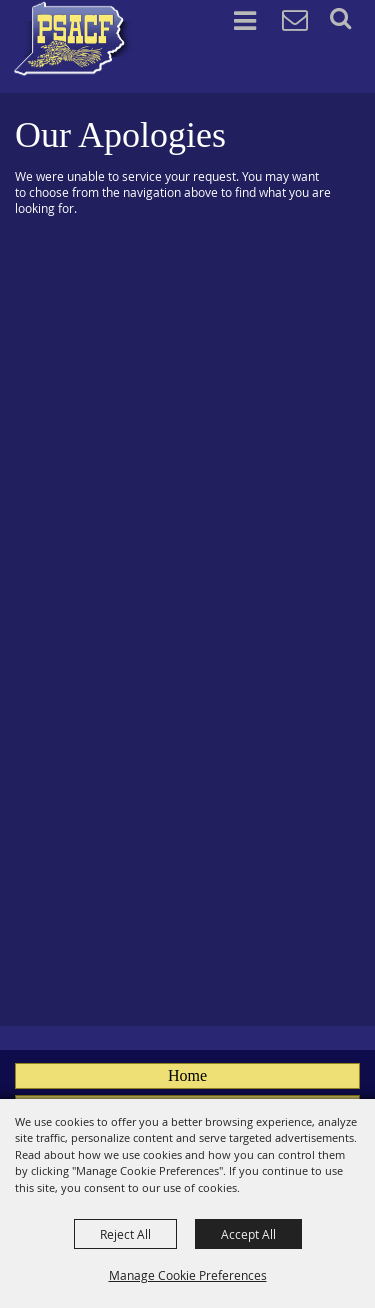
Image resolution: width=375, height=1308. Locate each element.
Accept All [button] (248, 1234)
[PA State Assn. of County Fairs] (73, 39)
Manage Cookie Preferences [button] (188, 1275)
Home (187, 1075)
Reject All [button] (125, 1234)
